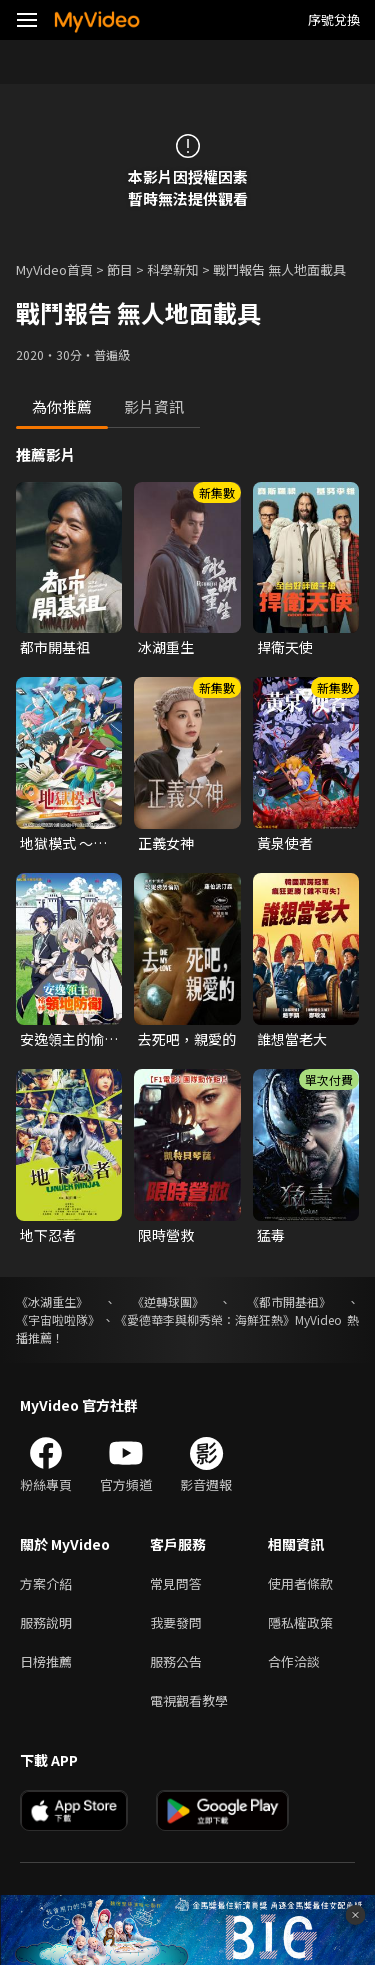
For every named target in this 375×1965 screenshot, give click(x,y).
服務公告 (176, 1661)
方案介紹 (46, 1583)
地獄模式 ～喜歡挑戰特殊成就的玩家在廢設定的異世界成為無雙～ (69, 843)
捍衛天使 (285, 647)
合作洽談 (294, 1661)
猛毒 (271, 1235)
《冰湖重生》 (52, 1301)
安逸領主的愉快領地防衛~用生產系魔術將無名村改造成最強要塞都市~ (69, 1039)
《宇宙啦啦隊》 (58, 1319)
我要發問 (176, 1622)
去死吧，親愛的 (187, 1039)
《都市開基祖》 (289, 1301)
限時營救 (166, 1235)
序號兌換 (334, 19)
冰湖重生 (166, 647)
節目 (120, 269)
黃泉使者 (285, 843)
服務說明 (46, 1622)
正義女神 (166, 843)
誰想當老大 (292, 1039)
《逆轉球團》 (168, 1301)
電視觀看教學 (189, 1700)
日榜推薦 (46, 1661)
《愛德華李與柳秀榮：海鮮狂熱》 (205, 1319)
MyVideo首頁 (54, 269)
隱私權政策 (300, 1622)
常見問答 (176, 1583)
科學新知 (173, 269)
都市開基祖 (55, 647)
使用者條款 (300, 1583)
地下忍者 (48, 1235)
